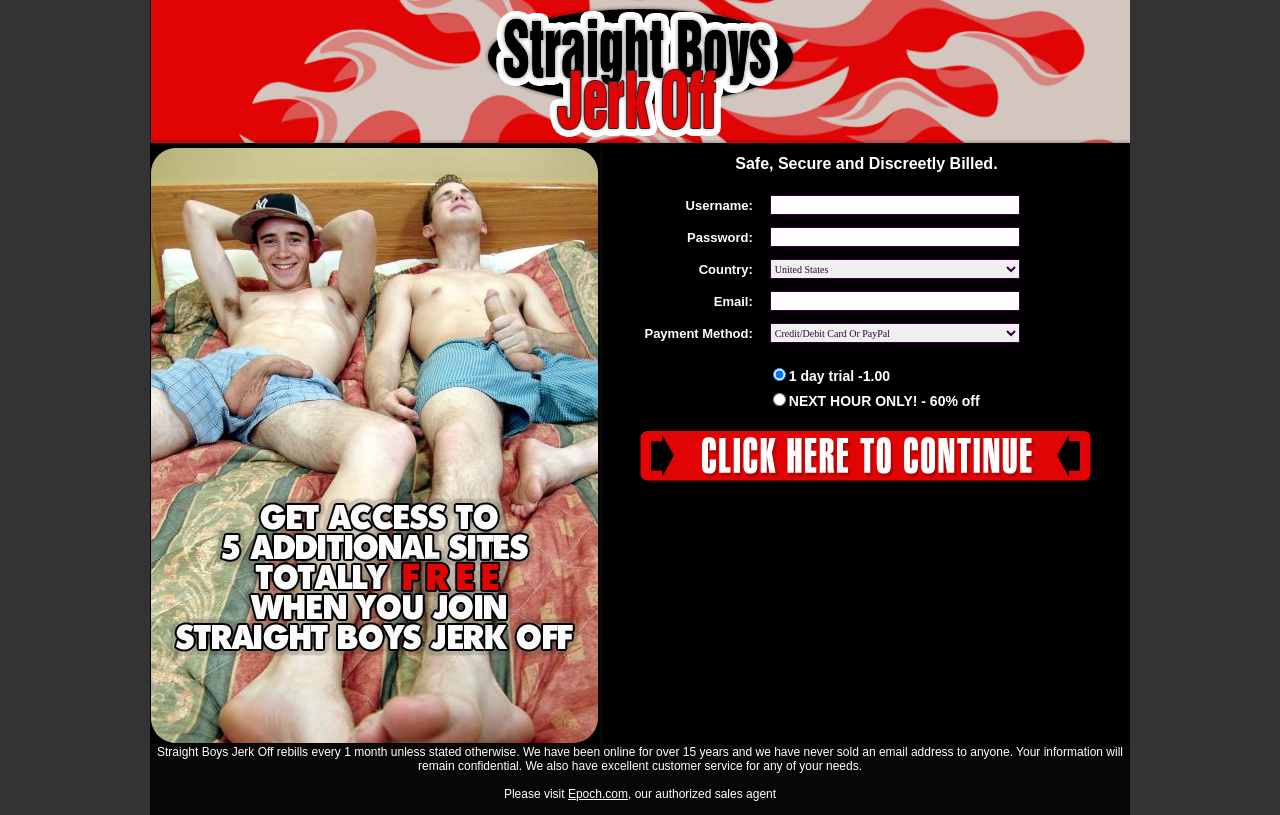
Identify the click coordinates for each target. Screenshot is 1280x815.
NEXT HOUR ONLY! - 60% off (876, 401)
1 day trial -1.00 (831, 376)
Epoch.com (598, 794)
